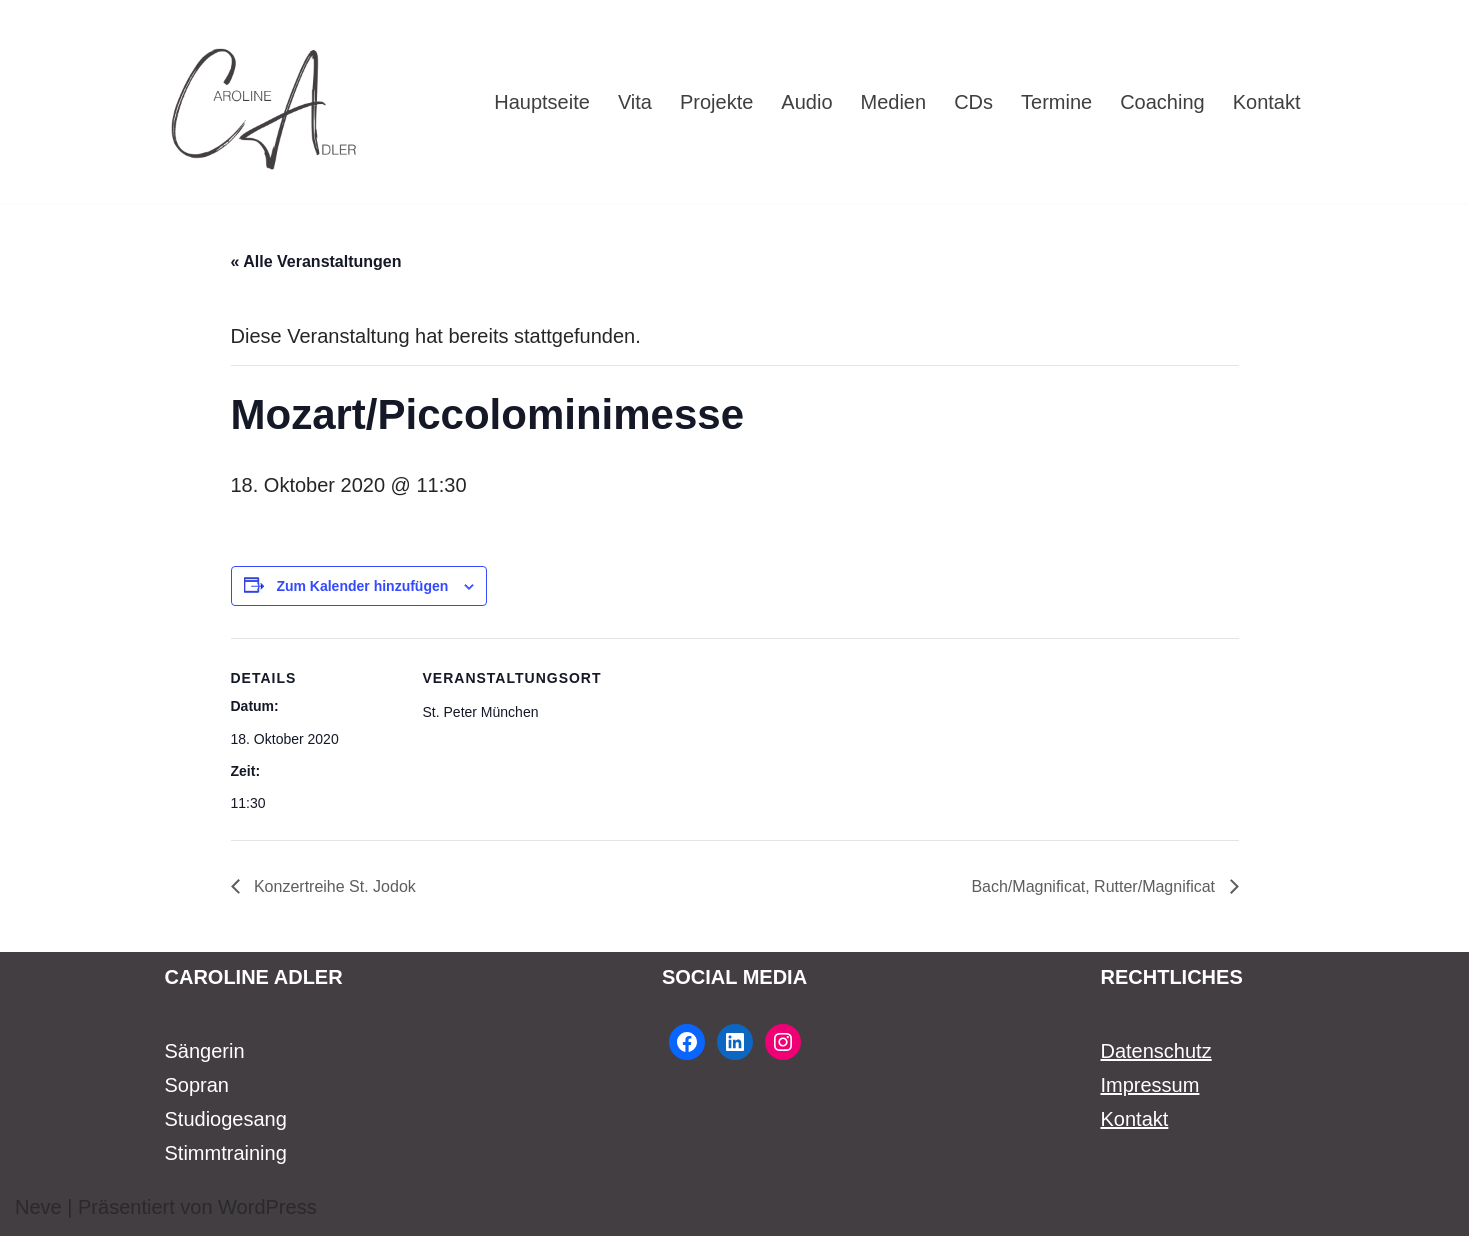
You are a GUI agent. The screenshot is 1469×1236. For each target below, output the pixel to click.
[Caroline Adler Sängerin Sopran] (265, 101)
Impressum (1150, 1085)
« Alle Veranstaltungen (316, 261)
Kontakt (1267, 102)
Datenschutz (1156, 1051)
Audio (806, 102)
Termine (1056, 102)
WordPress (267, 1207)
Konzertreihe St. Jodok (333, 886)
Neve (38, 1207)
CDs (973, 102)
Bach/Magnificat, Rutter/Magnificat (1095, 886)
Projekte (716, 102)
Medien (894, 102)
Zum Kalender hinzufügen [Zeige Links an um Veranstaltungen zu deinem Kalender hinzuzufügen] (362, 586)
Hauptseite (542, 102)
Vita (635, 102)
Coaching (1162, 102)
